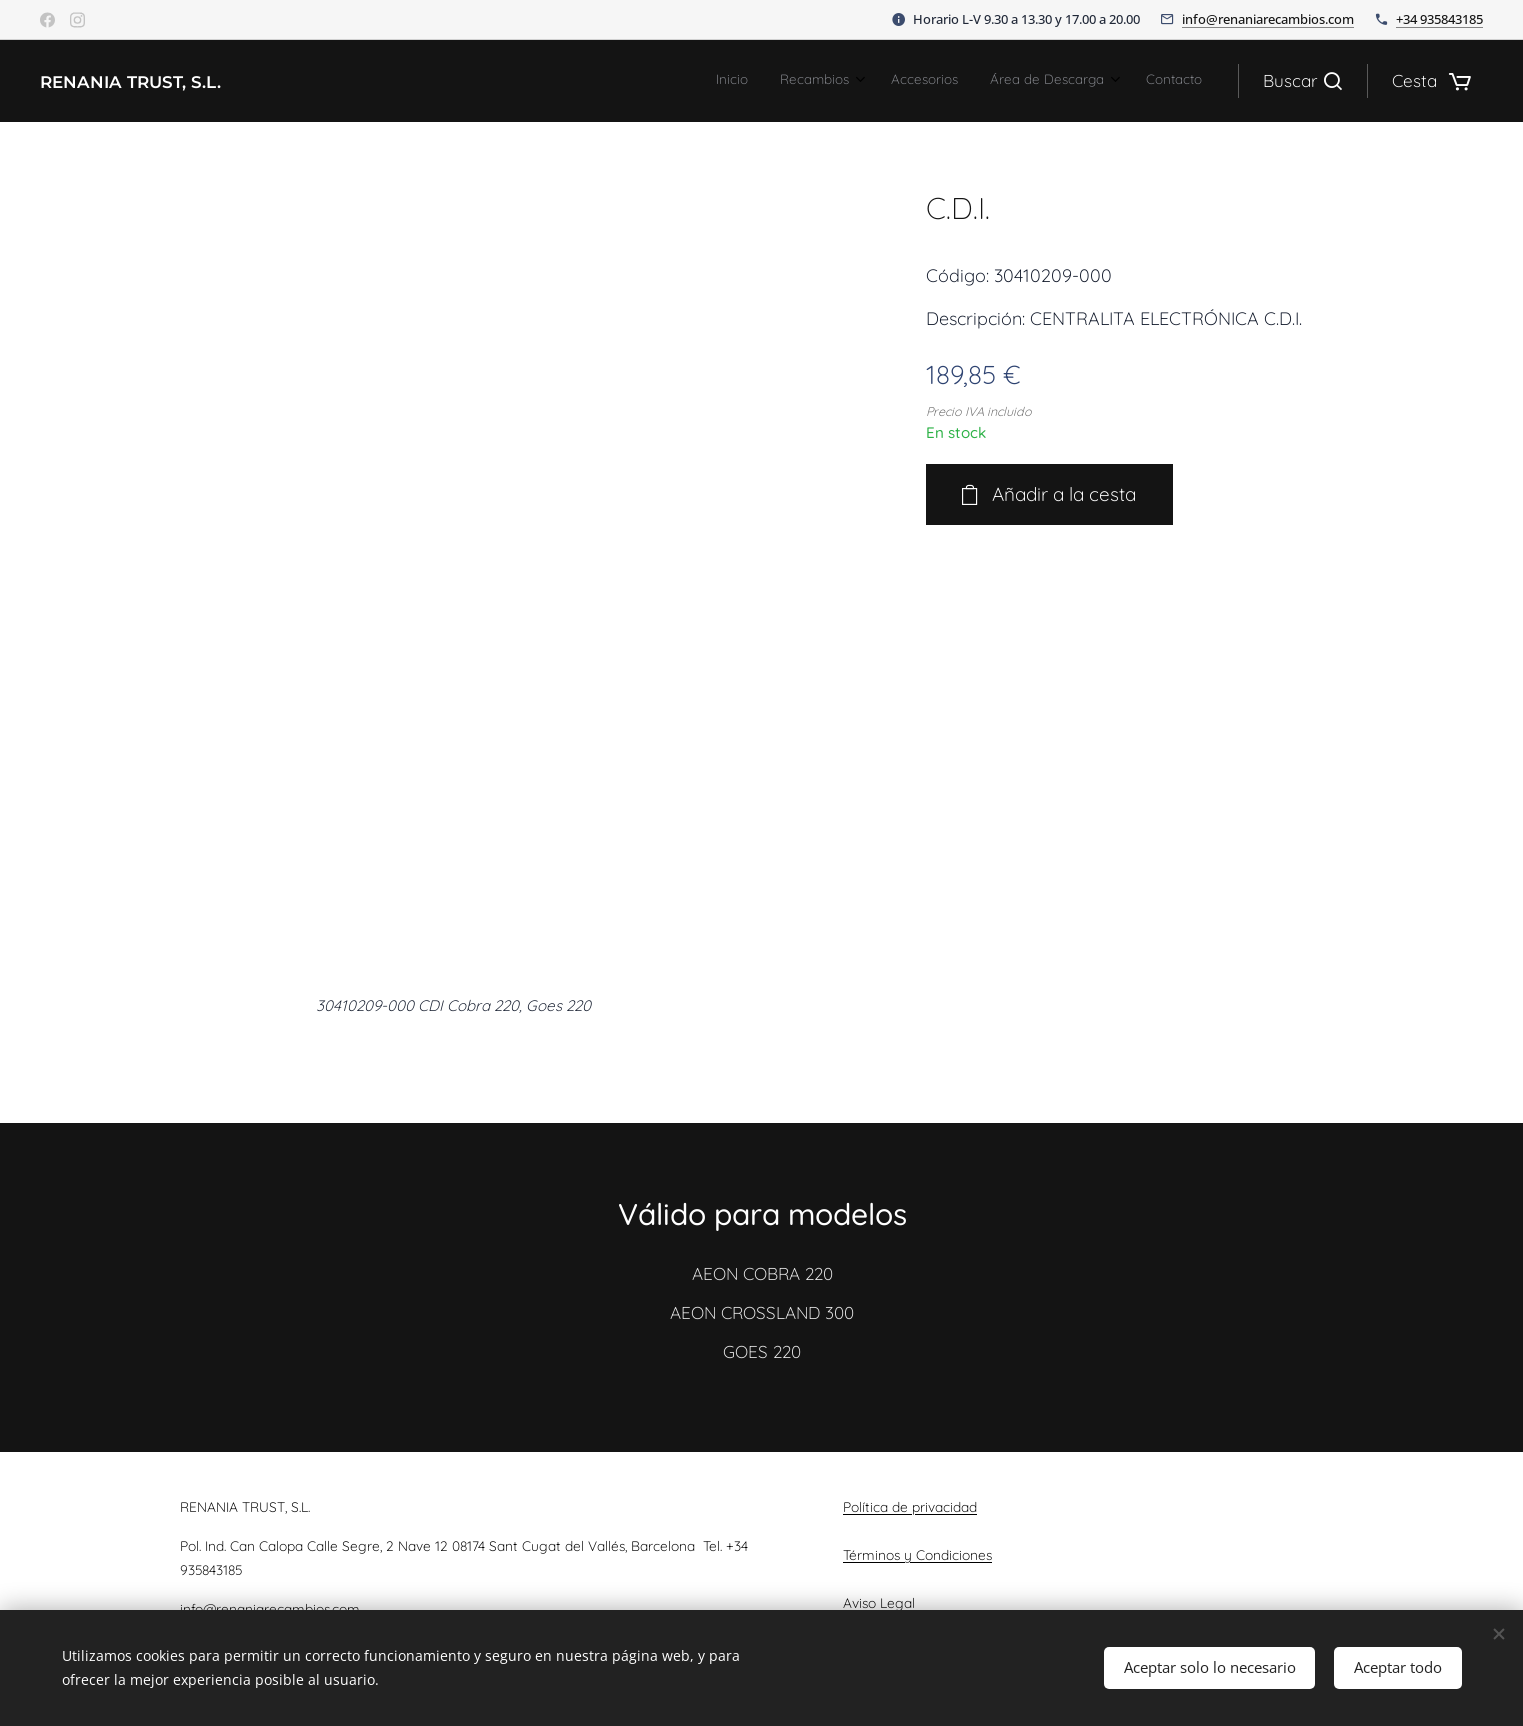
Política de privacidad (910, 1506)
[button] (1302, 81)
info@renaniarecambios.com (1268, 19)
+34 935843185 (1439, 19)
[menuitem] (1059, 81)
